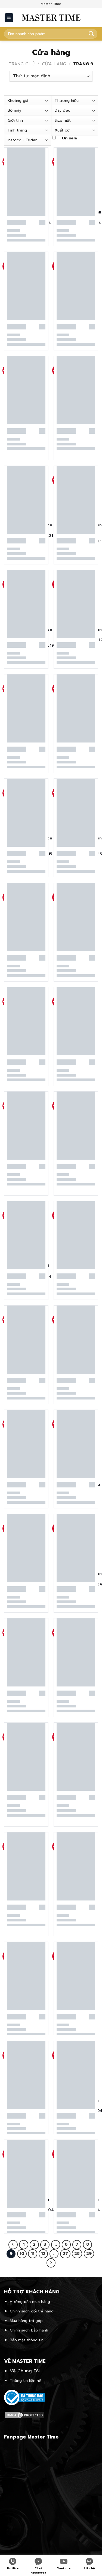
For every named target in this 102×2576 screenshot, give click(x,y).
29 (89, 2254)
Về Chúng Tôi (25, 2371)
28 (77, 2254)
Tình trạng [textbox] (17, 130)
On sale (69, 138)
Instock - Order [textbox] (22, 140)
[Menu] (9, 17)
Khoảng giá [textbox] (18, 100)
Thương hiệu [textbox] (67, 100)
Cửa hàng (54, 64)
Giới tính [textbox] (15, 120)
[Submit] (91, 34)
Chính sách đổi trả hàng (32, 2311)
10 (22, 2254)
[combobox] (27, 100)
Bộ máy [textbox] (14, 110)
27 (65, 2254)
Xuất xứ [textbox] (62, 130)
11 (32, 2254)
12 (43, 2254)
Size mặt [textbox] (63, 120)
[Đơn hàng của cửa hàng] (51, 76)
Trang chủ (22, 64)
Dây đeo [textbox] (62, 110)
